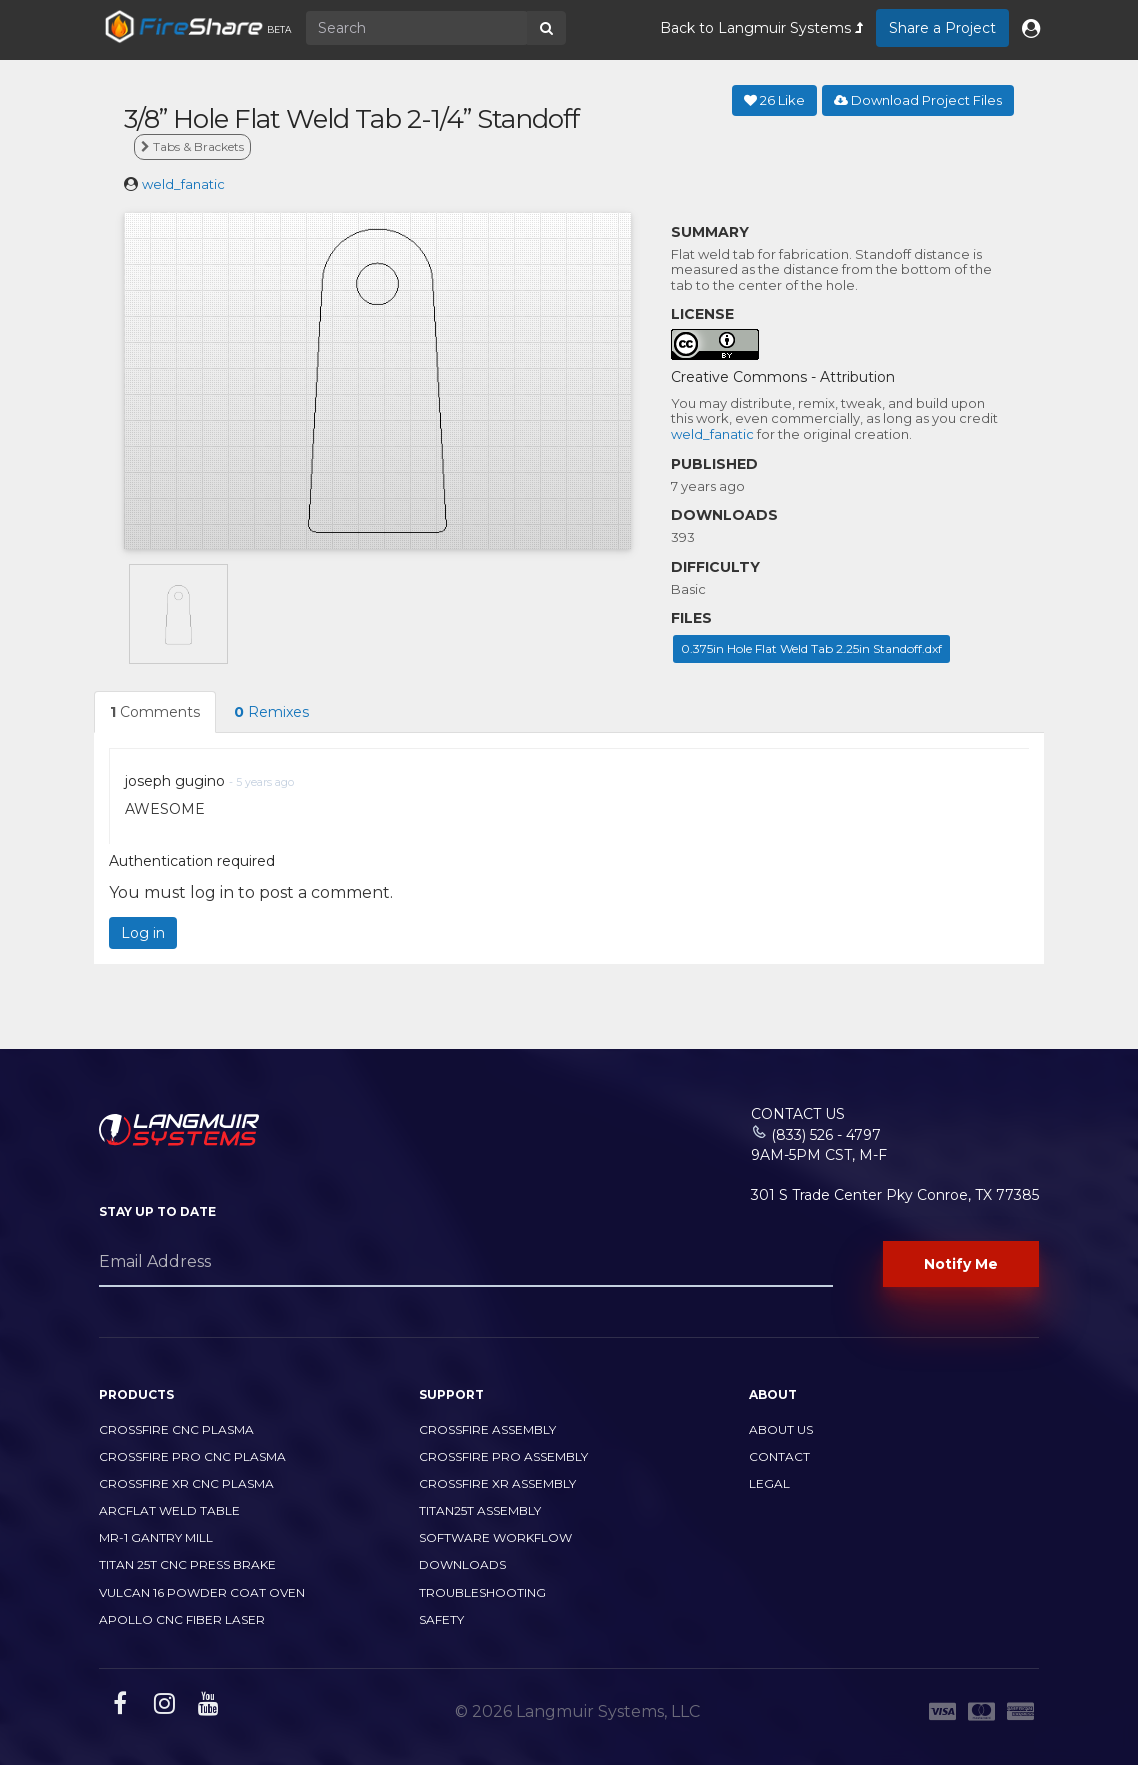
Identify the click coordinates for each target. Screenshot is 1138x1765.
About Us (781, 1429)
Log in (143, 933)
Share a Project (942, 28)
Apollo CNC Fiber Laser (182, 1619)
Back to (761, 28)
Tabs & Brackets (192, 146)
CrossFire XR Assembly (497, 1483)
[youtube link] (206, 1707)
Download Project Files (918, 100)
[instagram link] (162, 1707)
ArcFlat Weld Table (169, 1510)
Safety (441, 1619)
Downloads (462, 1564)
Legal (769, 1483)
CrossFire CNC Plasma (176, 1429)
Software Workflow (495, 1537)
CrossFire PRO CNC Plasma (192, 1456)
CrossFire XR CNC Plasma (186, 1483)
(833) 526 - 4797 (826, 1135)
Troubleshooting (482, 1592)
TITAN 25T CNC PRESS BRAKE (187, 1564)
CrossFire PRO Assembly (503, 1456)
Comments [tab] (155, 712)
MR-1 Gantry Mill (156, 1537)
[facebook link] (117, 1707)
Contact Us (798, 1114)
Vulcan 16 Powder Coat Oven (202, 1592)
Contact (779, 1456)
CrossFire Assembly (487, 1429)
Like (774, 100)
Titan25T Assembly (480, 1510)
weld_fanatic (183, 184)
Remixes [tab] (271, 712)
